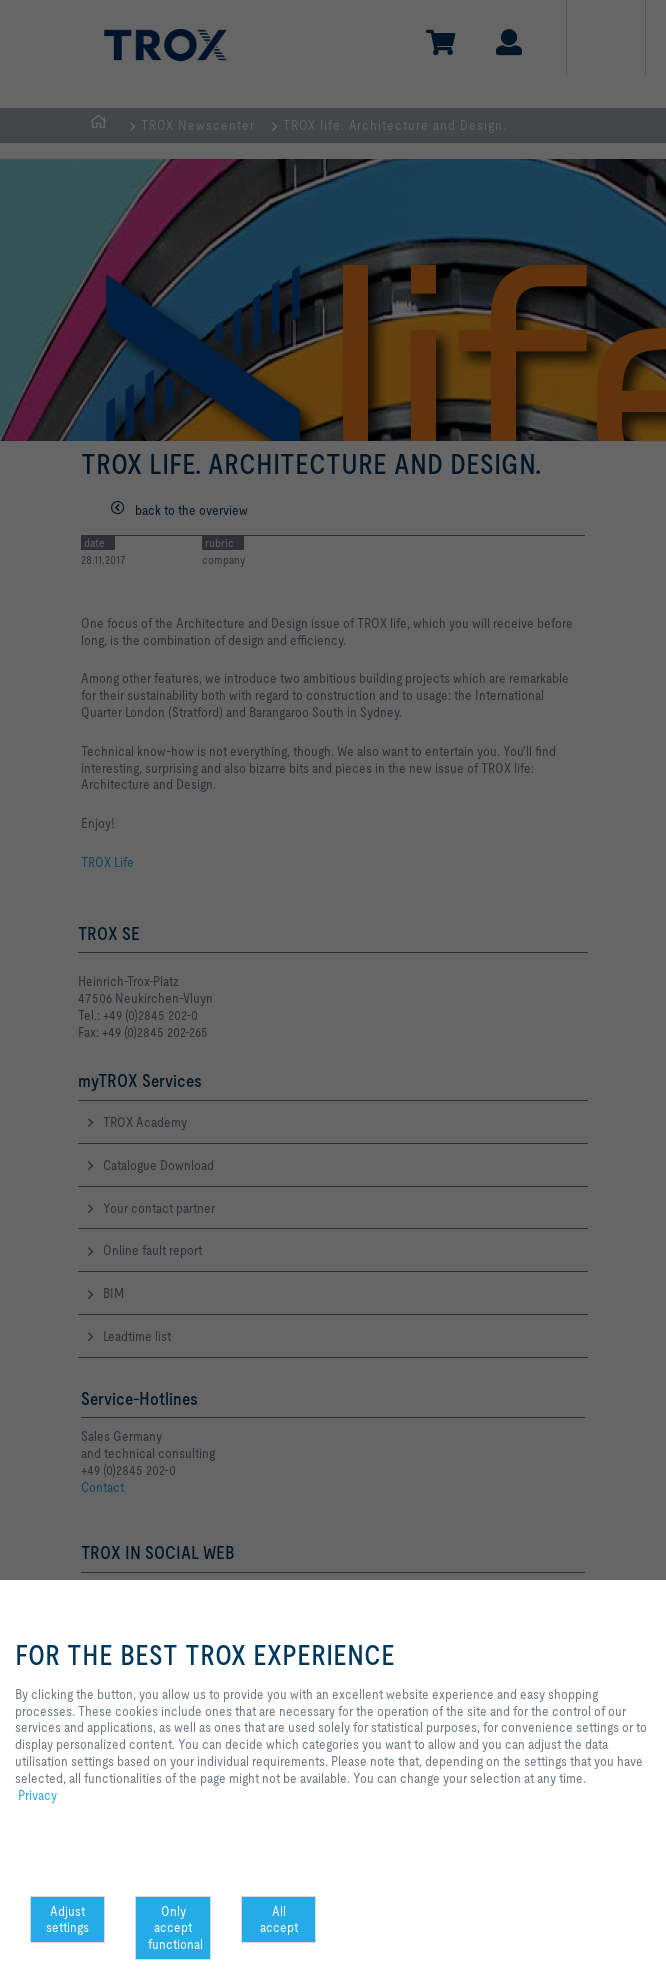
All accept (279, 1919)
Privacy (37, 1795)
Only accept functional (175, 1928)
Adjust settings (67, 1919)
